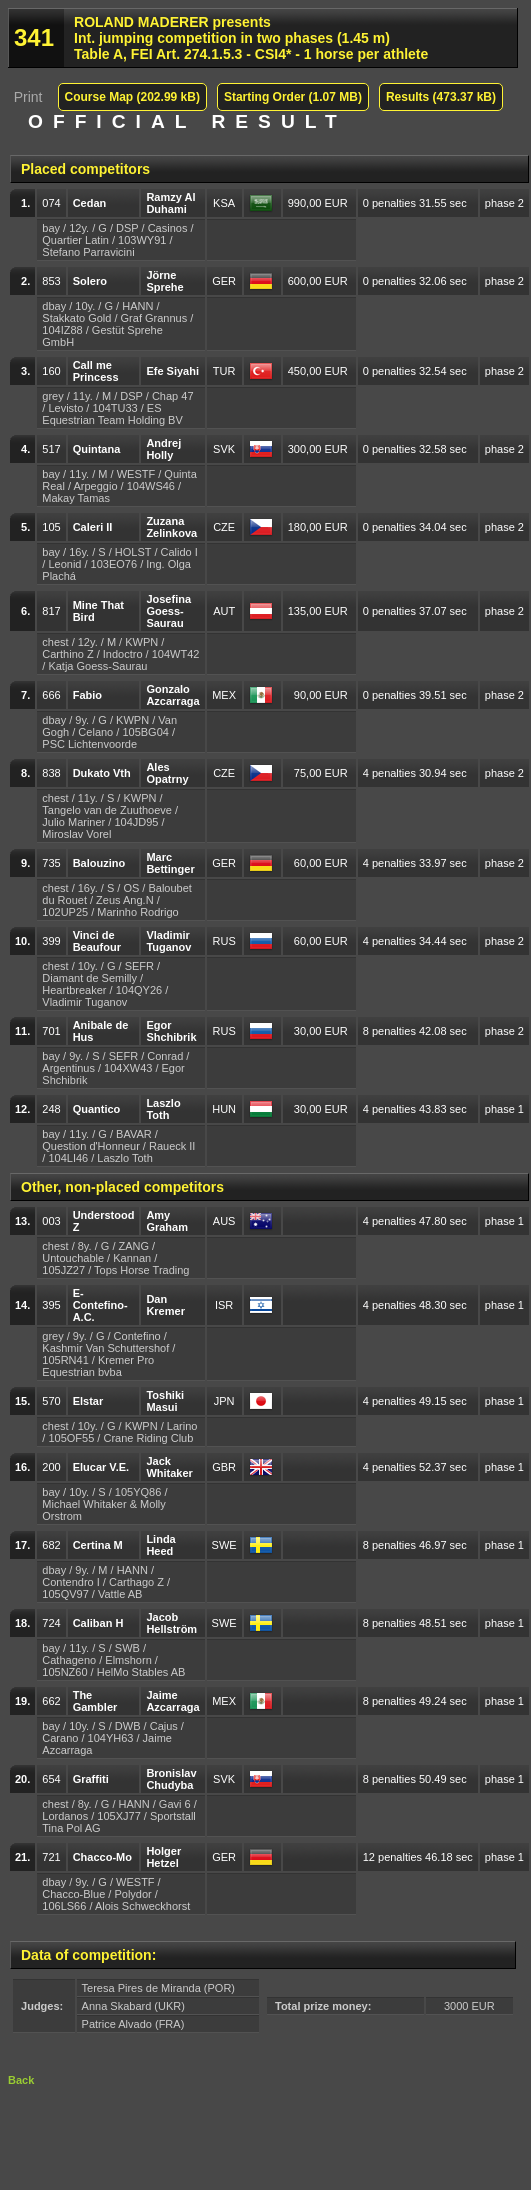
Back (21, 2080)
